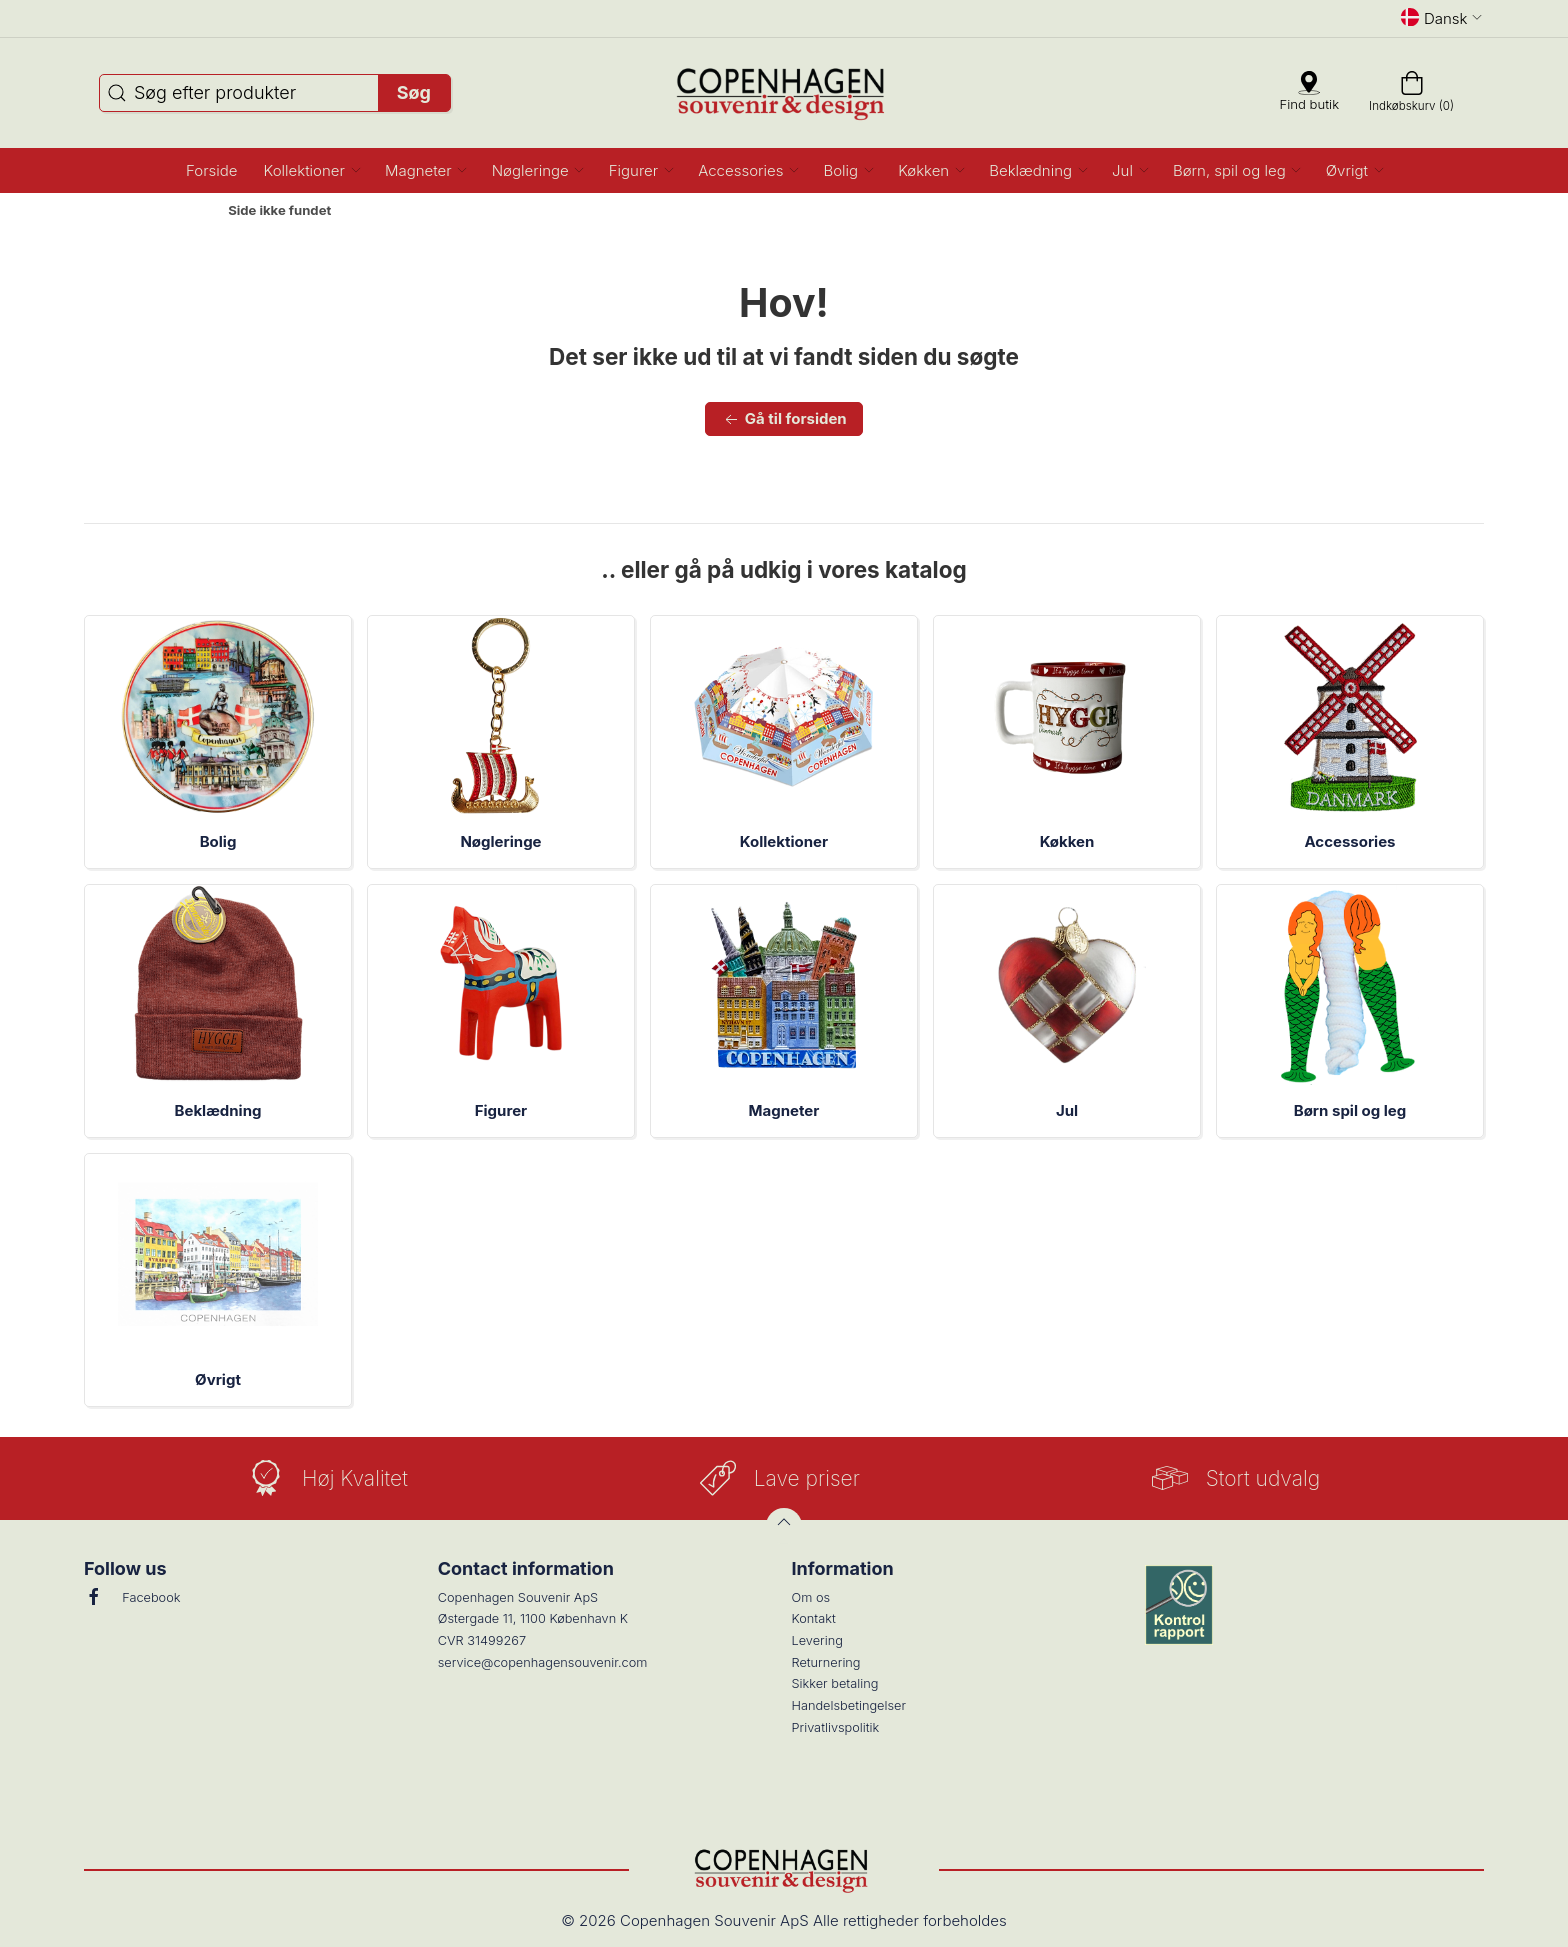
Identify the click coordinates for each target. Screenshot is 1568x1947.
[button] (311, 170)
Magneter (784, 1110)
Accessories (1349, 841)
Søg (414, 92)
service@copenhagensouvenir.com (543, 1662)
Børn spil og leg (1350, 1110)
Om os (811, 1597)
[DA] (784, 93)
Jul (1067, 1110)
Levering (817, 1640)
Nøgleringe (500, 841)
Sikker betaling (835, 1683)
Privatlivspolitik (836, 1727)
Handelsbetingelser (849, 1705)
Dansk (1442, 18)
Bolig (218, 841)
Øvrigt (218, 1379)
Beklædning (218, 1110)
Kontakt (814, 1618)
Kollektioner (784, 841)
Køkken (1067, 841)
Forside (177, 211)
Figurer (501, 1110)
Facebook (132, 1597)
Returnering (826, 1662)
